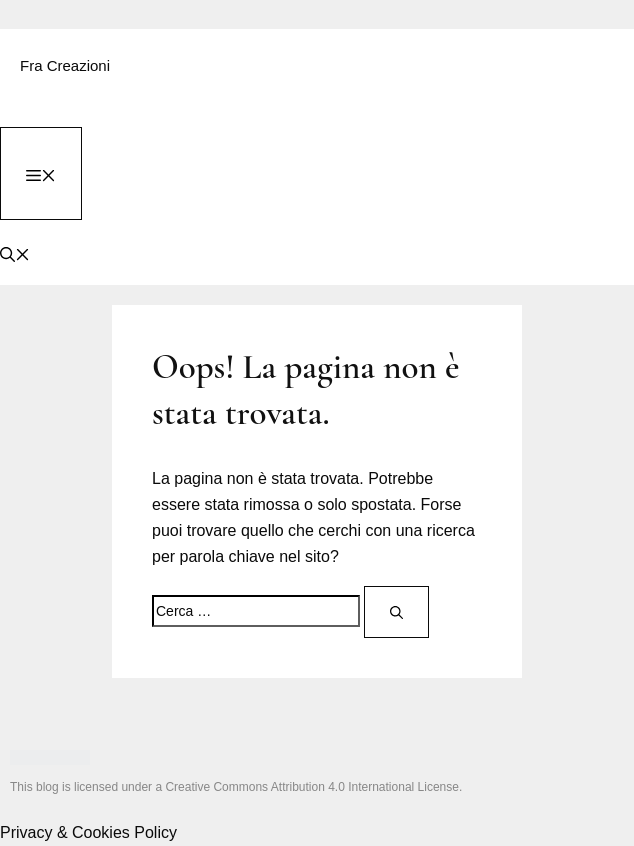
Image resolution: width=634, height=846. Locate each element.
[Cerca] (396, 612)
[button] (15, 252)
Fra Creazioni (65, 65)
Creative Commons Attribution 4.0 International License (312, 787)
